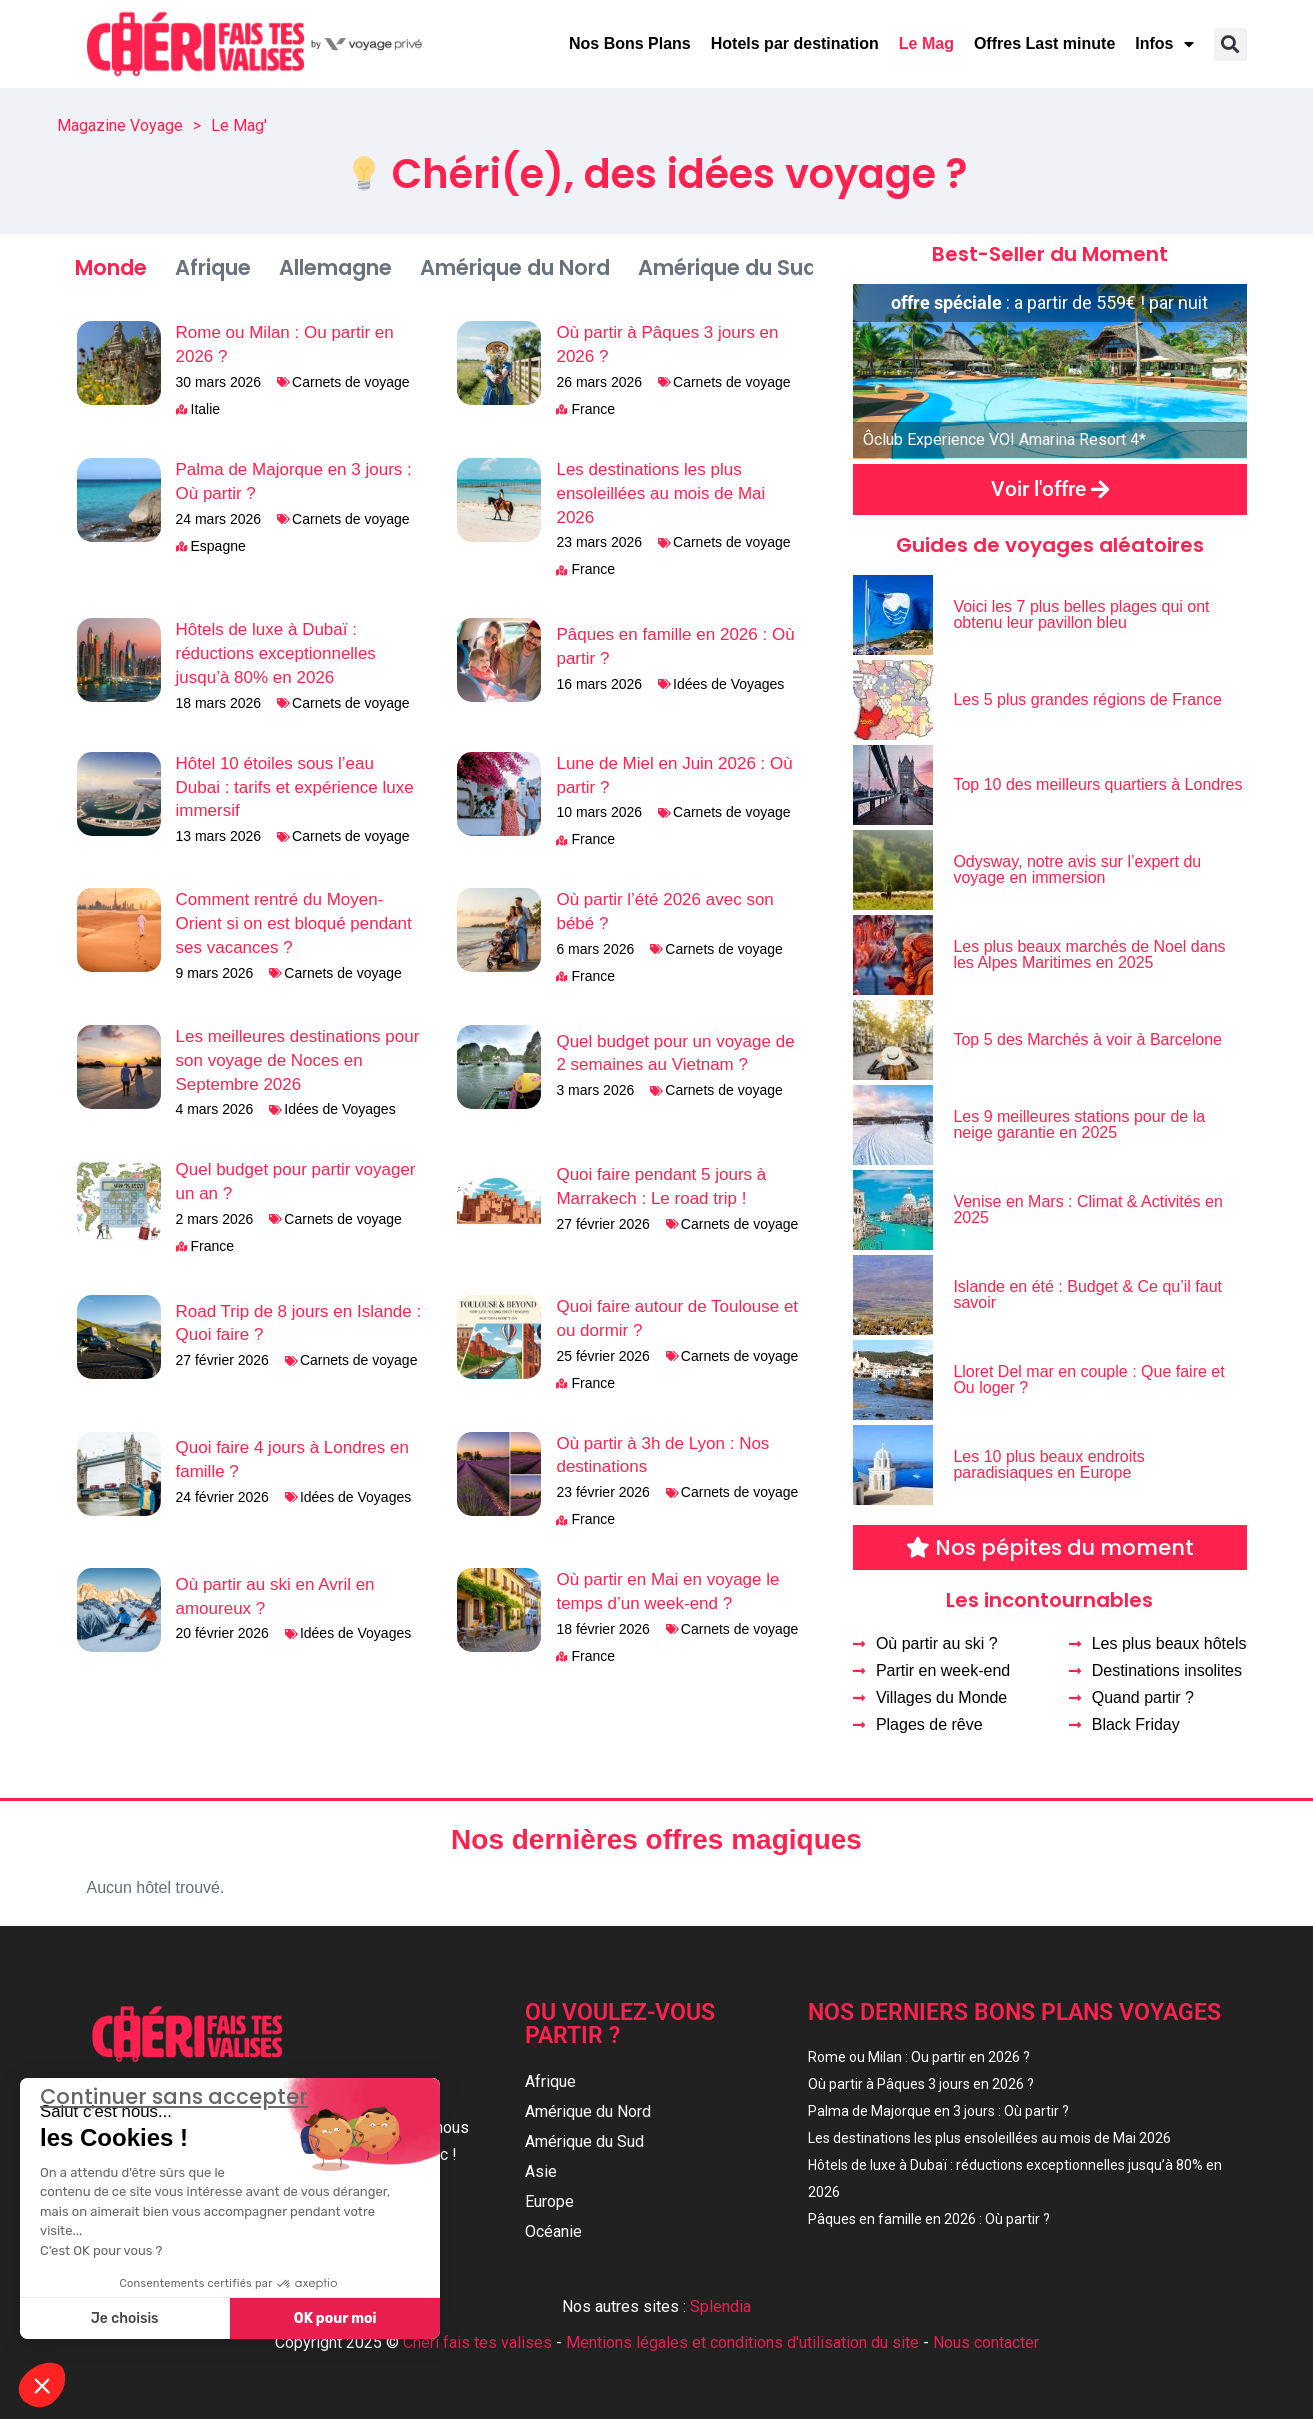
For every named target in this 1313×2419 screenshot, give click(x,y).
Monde (111, 267)
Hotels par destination (795, 43)
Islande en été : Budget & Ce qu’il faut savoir (1087, 1294)
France (593, 409)
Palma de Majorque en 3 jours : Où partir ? (938, 2111)
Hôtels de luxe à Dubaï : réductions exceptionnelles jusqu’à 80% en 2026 (276, 653)
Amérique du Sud (727, 267)
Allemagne (335, 267)
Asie (541, 2171)
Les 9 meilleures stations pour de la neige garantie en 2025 (1079, 1124)
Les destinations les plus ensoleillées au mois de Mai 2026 (660, 493)
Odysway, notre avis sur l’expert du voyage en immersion (1077, 869)
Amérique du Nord (515, 267)
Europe (549, 2201)
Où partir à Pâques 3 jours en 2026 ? (921, 2084)
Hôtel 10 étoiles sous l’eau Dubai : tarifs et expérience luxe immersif (295, 787)
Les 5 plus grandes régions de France (1087, 699)
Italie (206, 409)
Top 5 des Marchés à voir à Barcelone (1087, 1039)
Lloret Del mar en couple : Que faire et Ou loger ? (1088, 1379)
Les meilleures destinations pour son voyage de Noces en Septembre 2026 (298, 1060)
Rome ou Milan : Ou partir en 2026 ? (919, 2057)
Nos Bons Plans (630, 43)
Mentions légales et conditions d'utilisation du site (742, 2335)
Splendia (720, 2299)
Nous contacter (986, 2335)
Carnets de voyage (351, 382)
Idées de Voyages (728, 684)
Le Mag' (239, 125)
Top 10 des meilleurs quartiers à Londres (1097, 784)
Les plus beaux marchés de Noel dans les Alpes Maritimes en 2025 (1089, 954)
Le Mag (926, 43)
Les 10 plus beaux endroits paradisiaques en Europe (1048, 1464)
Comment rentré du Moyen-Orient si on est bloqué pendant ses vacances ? (294, 923)
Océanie (553, 2231)
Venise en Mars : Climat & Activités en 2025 (1087, 1209)
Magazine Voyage (120, 125)
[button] (1230, 44)
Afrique (213, 267)
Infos (1164, 44)
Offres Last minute (1044, 43)
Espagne (218, 546)
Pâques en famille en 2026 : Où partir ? (929, 2219)
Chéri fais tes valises (477, 2335)
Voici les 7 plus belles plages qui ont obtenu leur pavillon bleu (1081, 614)
